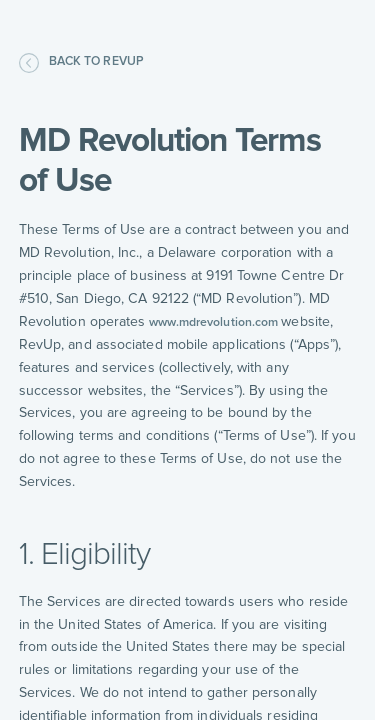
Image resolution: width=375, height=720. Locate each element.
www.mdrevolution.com (213, 322)
